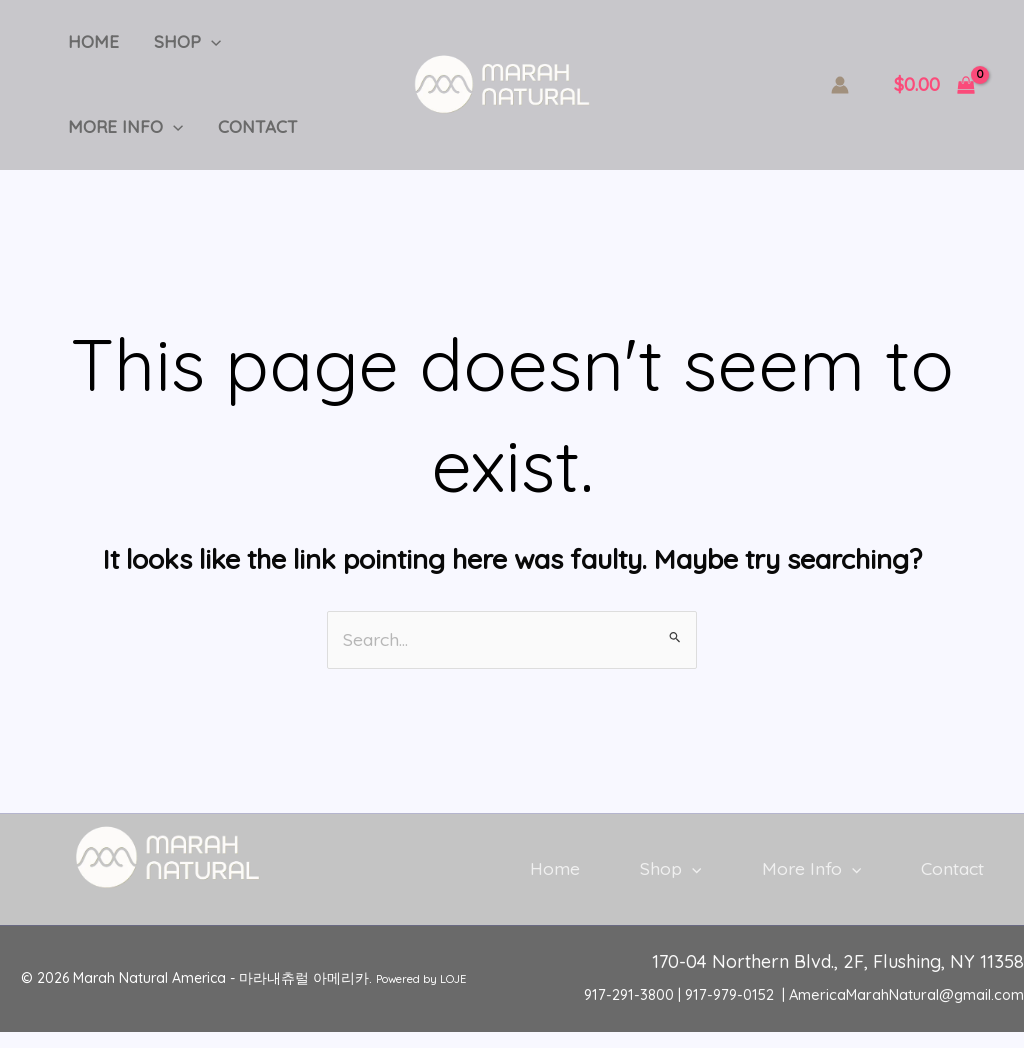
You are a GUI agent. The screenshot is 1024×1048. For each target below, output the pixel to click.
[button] (203, 45)
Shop (179, 45)
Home (90, 44)
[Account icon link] (840, 90)
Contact (250, 134)
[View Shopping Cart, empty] (934, 90)
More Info (122, 135)
